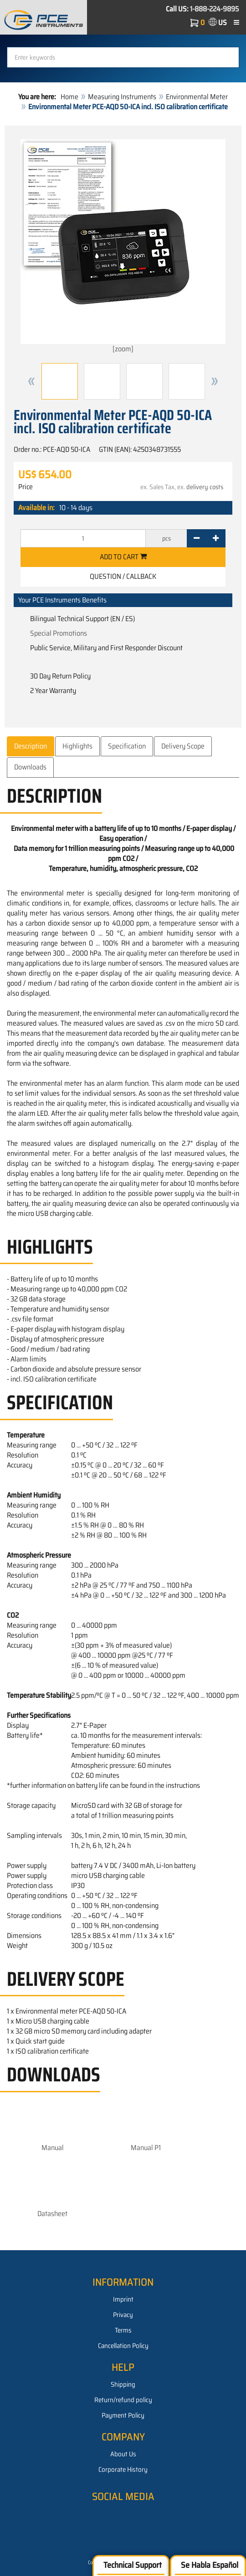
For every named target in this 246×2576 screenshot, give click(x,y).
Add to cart (123, 556)
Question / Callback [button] (123, 576)
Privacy (123, 2314)
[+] (216, 538)
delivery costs (204, 487)
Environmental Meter (197, 96)
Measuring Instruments (122, 96)
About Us (123, 2454)
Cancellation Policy (123, 2345)
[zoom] (123, 246)
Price (25, 487)
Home (69, 96)
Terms (123, 2330)
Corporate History (123, 2469)
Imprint (123, 2299)
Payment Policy (123, 2415)
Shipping (123, 2384)
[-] (196, 538)
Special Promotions (58, 633)
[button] (31, 381)
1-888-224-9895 (214, 9)
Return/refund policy (123, 2399)
